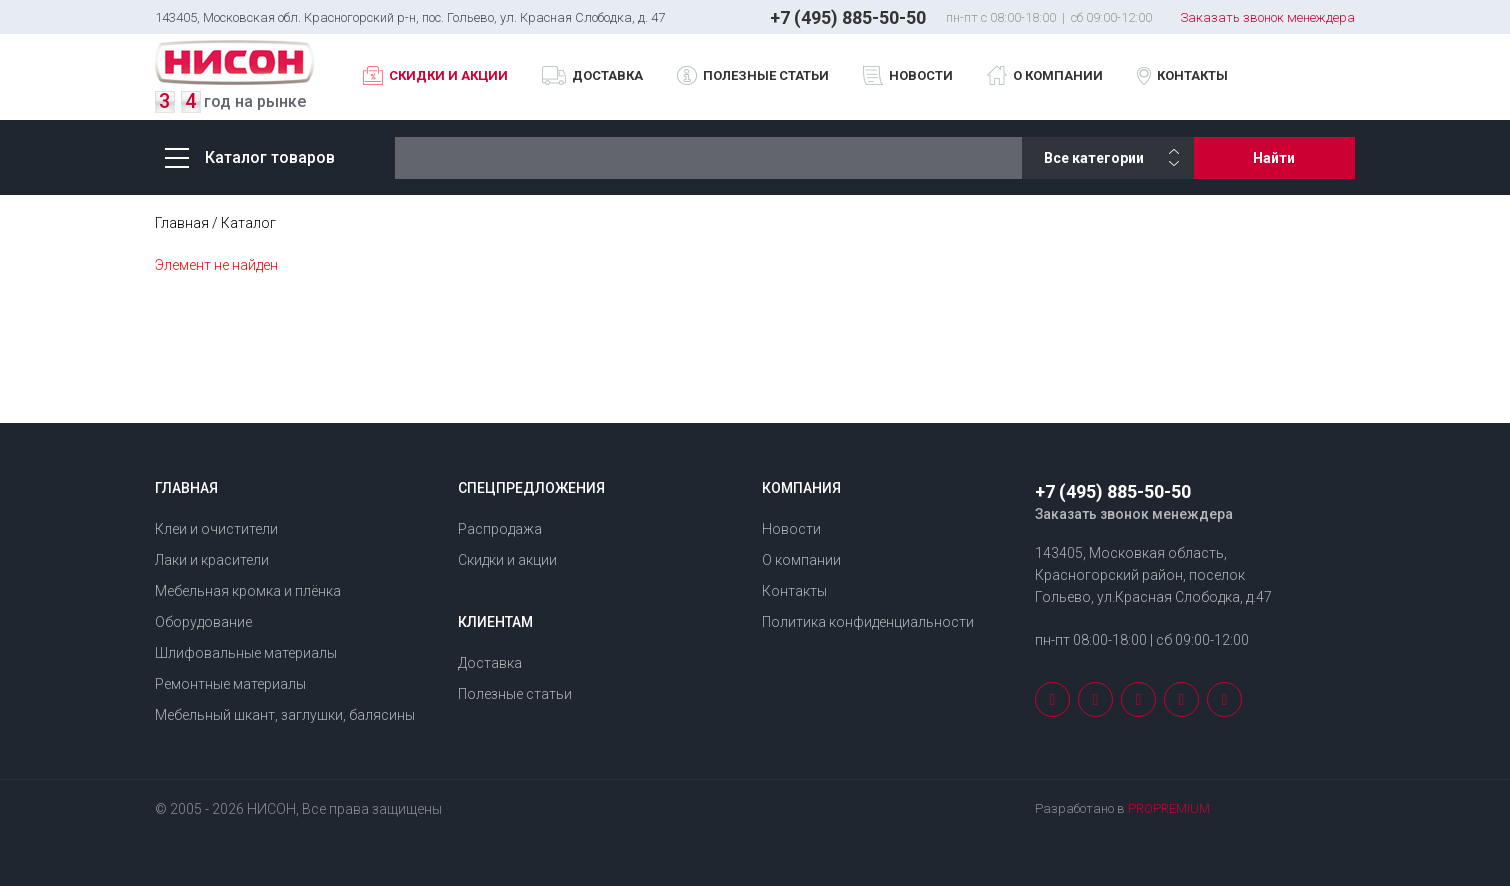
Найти (1274, 158)
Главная (182, 223)
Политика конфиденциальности (868, 622)
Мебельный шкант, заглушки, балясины (285, 715)
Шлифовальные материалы (246, 653)
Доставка (607, 75)
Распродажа (500, 529)
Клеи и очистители (216, 529)
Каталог (248, 223)
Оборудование (203, 622)
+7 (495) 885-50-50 (848, 17)
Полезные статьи (766, 75)
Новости (921, 75)
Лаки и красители (212, 560)
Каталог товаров (250, 157)
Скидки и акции (448, 75)
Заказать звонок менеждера (1267, 17)
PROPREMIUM (1169, 808)
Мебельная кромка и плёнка (248, 591)
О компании (1058, 75)
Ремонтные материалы (230, 684)
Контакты (1192, 75)
